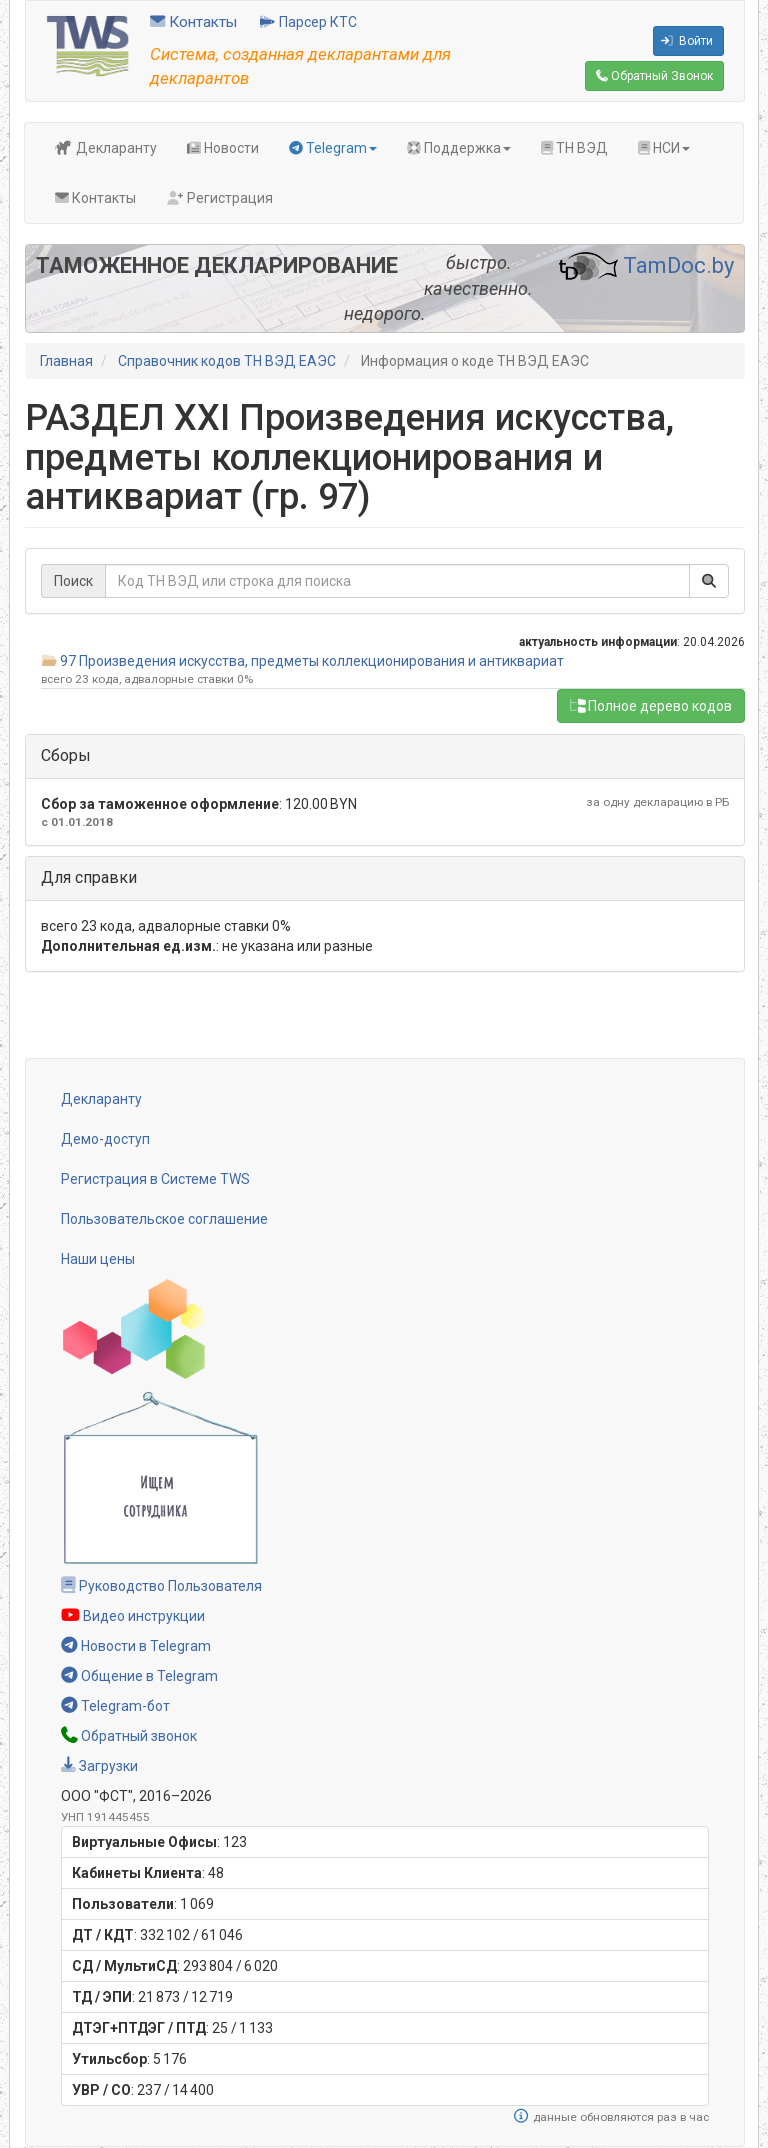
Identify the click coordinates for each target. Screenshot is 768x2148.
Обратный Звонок (654, 76)
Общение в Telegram (139, 1676)
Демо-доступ (105, 1139)
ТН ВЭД (574, 148)
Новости (223, 148)
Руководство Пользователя (161, 1586)
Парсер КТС (308, 22)
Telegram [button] (333, 148)
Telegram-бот (115, 1706)
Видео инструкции (133, 1616)
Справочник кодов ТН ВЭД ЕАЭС (227, 361)
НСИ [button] (664, 148)
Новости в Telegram (136, 1646)
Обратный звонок (129, 1736)
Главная (66, 361)
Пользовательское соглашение (164, 1219)
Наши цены (98, 1259)
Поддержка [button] (459, 148)
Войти (687, 41)
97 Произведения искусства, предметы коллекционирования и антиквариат (312, 661)
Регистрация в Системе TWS (155, 1179)
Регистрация (219, 198)
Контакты (193, 22)
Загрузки (99, 1766)
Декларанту (106, 148)
